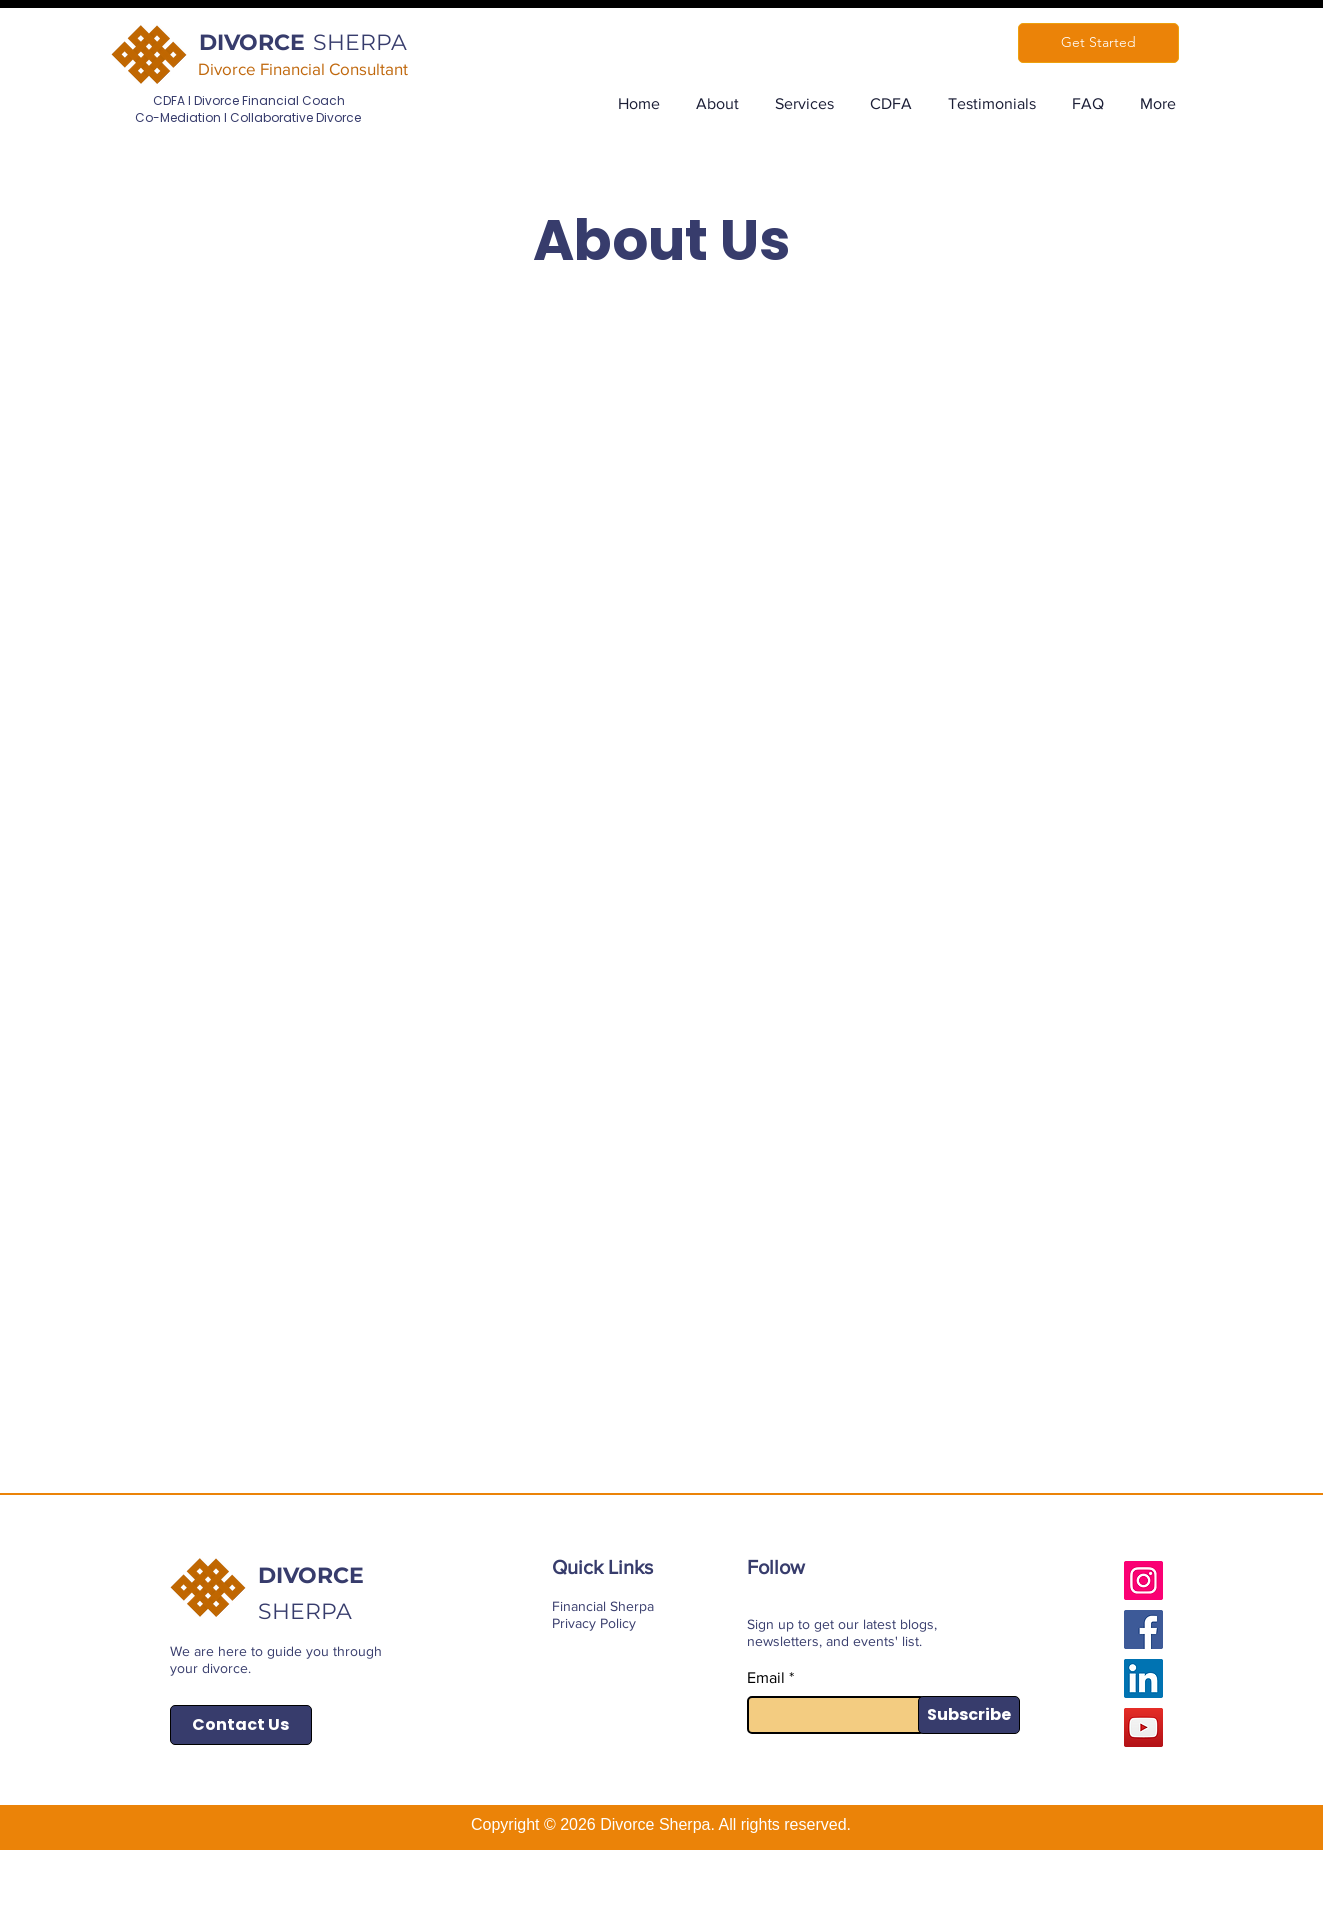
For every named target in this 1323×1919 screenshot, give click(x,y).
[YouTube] (1143, 1727)
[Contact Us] (241, 1725)
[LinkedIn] (1143, 1678)
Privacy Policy (594, 1623)
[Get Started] (1098, 43)
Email (766, 1678)
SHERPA (360, 42)
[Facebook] (1143, 1629)
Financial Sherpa (603, 1606)
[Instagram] (1143, 1580)
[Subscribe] (969, 1715)
